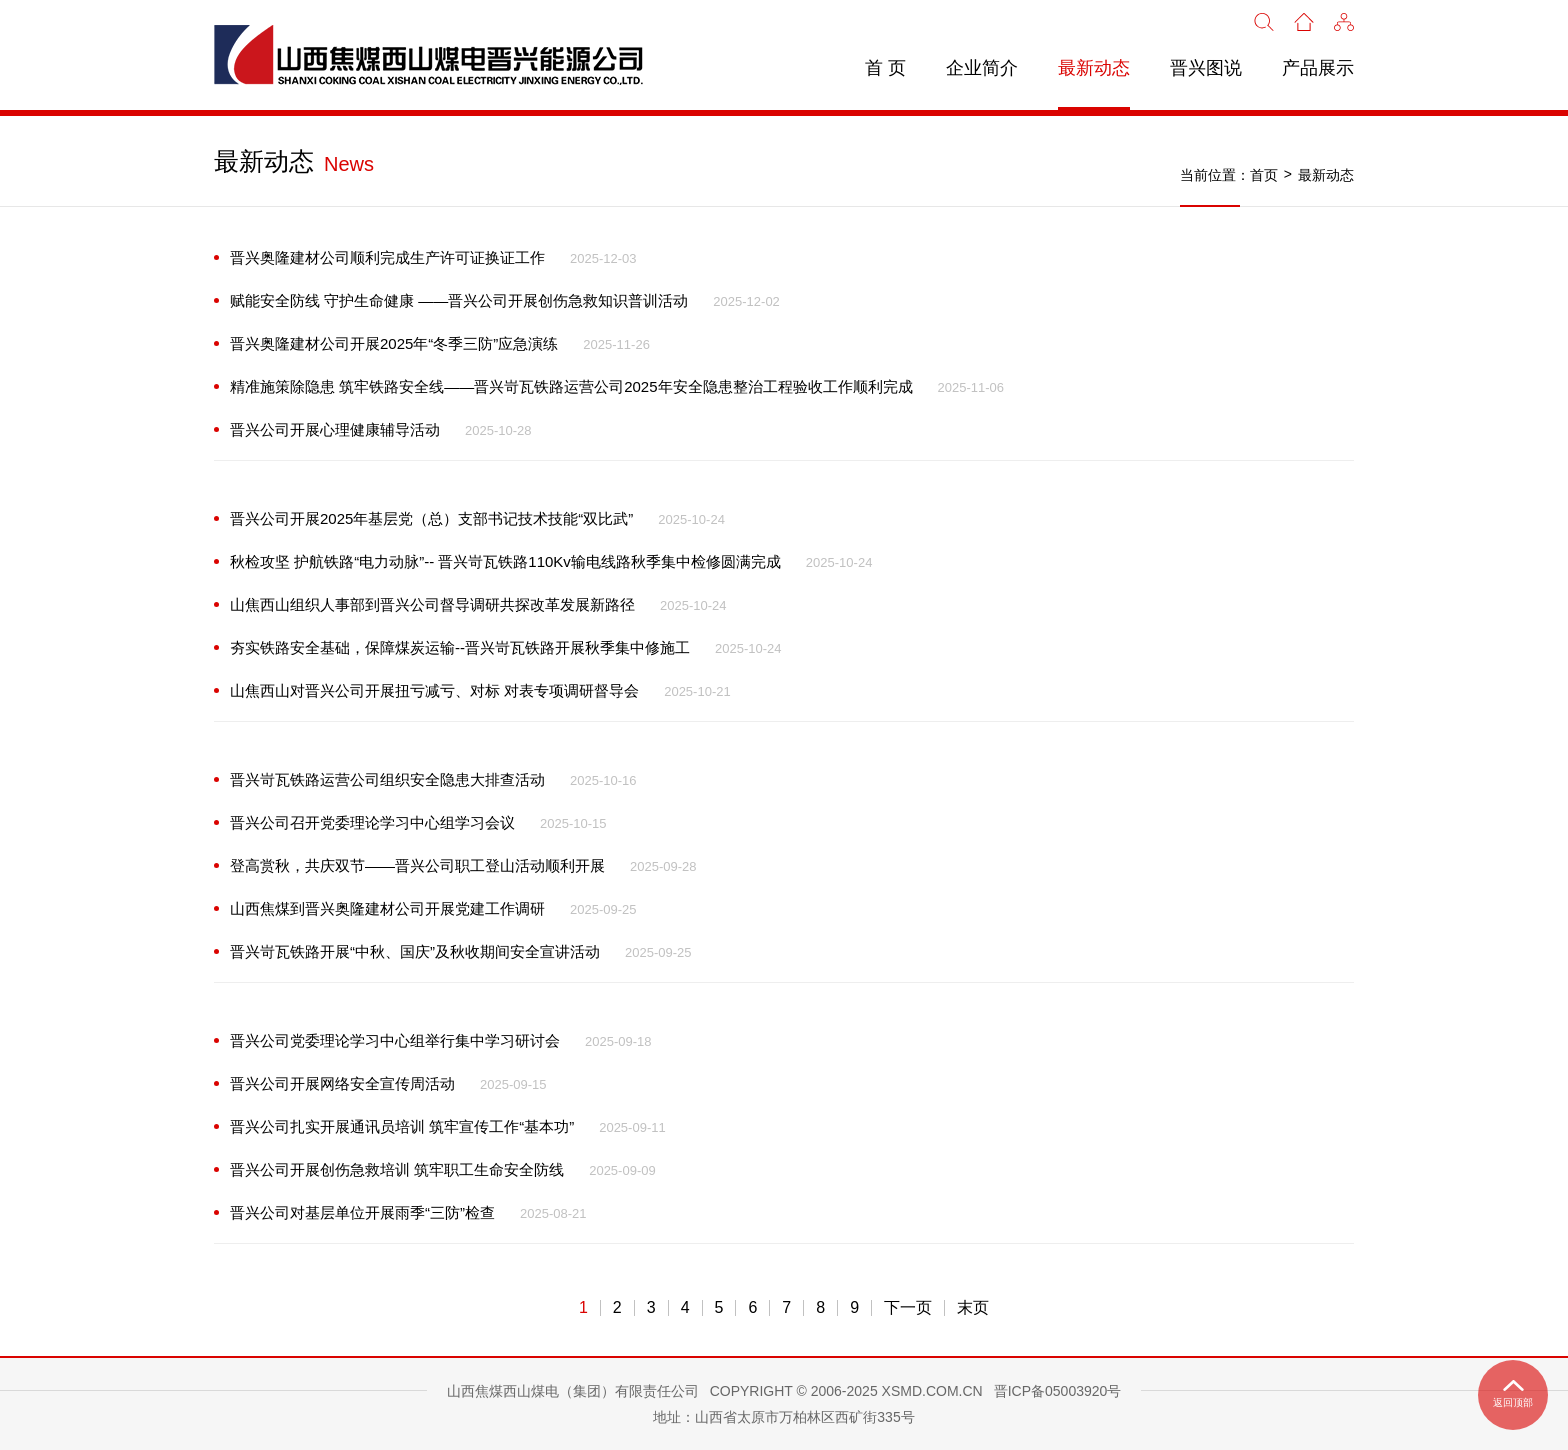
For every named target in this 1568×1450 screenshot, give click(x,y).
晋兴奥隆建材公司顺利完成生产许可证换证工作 (387, 257)
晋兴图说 (1206, 68)
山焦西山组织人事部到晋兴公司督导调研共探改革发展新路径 (432, 604)
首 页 (885, 68)
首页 (1264, 175)
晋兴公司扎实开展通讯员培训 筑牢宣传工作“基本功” (402, 1126)
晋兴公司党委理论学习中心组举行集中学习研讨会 (395, 1040)
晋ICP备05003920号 (1058, 1391)
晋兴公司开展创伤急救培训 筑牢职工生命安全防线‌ (397, 1169)
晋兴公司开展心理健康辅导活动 (335, 429)
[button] (1344, 20)
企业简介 (982, 68)
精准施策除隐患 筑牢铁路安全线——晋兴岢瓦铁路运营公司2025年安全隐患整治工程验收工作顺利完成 (571, 386)
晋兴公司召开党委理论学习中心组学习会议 (372, 822)
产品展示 (1318, 68)
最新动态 (1094, 68)
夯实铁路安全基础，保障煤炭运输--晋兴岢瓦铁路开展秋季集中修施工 (460, 647)
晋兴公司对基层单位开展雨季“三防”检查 (362, 1212)
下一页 (908, 1308)
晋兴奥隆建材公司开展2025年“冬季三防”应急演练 (394, 343)
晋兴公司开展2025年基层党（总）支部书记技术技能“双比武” (431, 518)
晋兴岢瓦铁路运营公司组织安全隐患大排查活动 (387, 779)
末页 (973, 1308)
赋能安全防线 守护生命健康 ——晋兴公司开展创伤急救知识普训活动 (459, 300)
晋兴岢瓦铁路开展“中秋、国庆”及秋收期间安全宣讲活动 (415, 951)
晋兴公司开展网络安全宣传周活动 (342, 1083)
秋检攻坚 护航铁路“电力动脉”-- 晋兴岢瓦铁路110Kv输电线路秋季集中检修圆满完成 (505, 561)
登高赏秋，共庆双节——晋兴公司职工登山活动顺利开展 (417, 865)
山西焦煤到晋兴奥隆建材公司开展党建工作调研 (387, 908)
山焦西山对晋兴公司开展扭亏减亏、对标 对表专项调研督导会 (434, 690)
